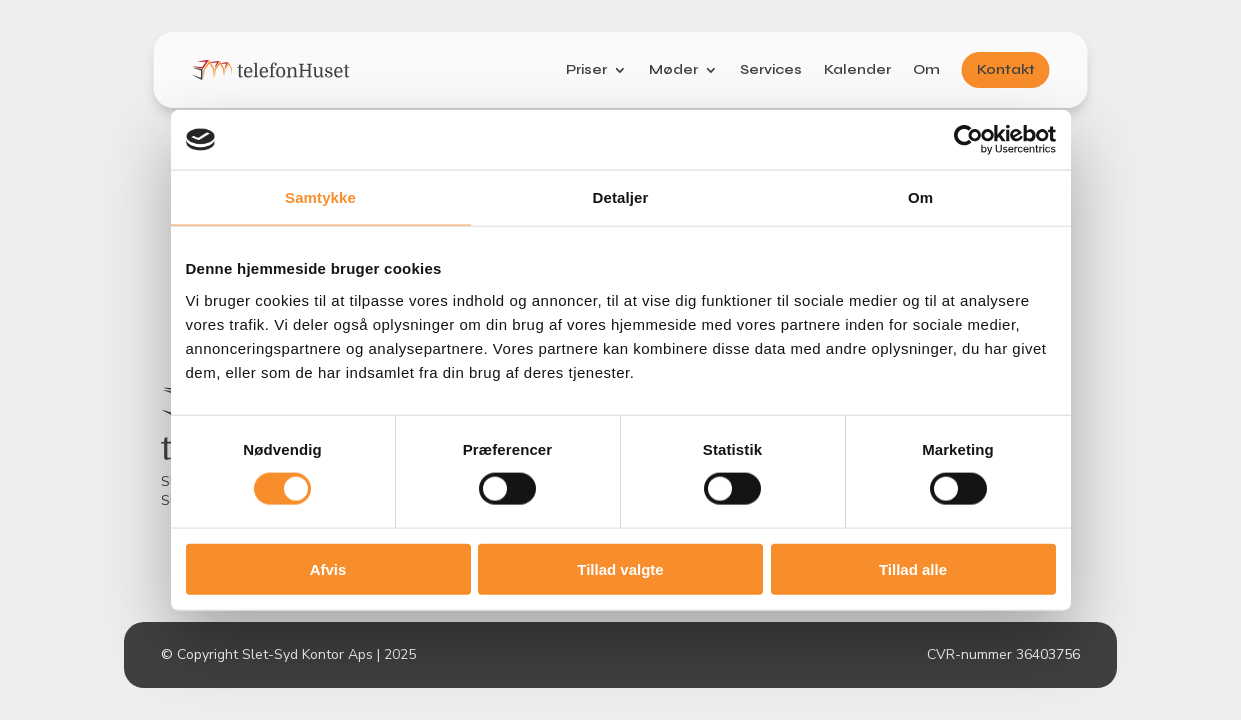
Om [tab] (920, 197)
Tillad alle (913, 568)
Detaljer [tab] (621, 197)
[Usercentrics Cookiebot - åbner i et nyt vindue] (968, 140)
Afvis (328, 568)
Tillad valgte (620, 568)
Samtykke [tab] (320, 197)
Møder (673, 69)
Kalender (857, 69)
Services (771, 69)
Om (926, 69)
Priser (586, 69)
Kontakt (1006, 69)
